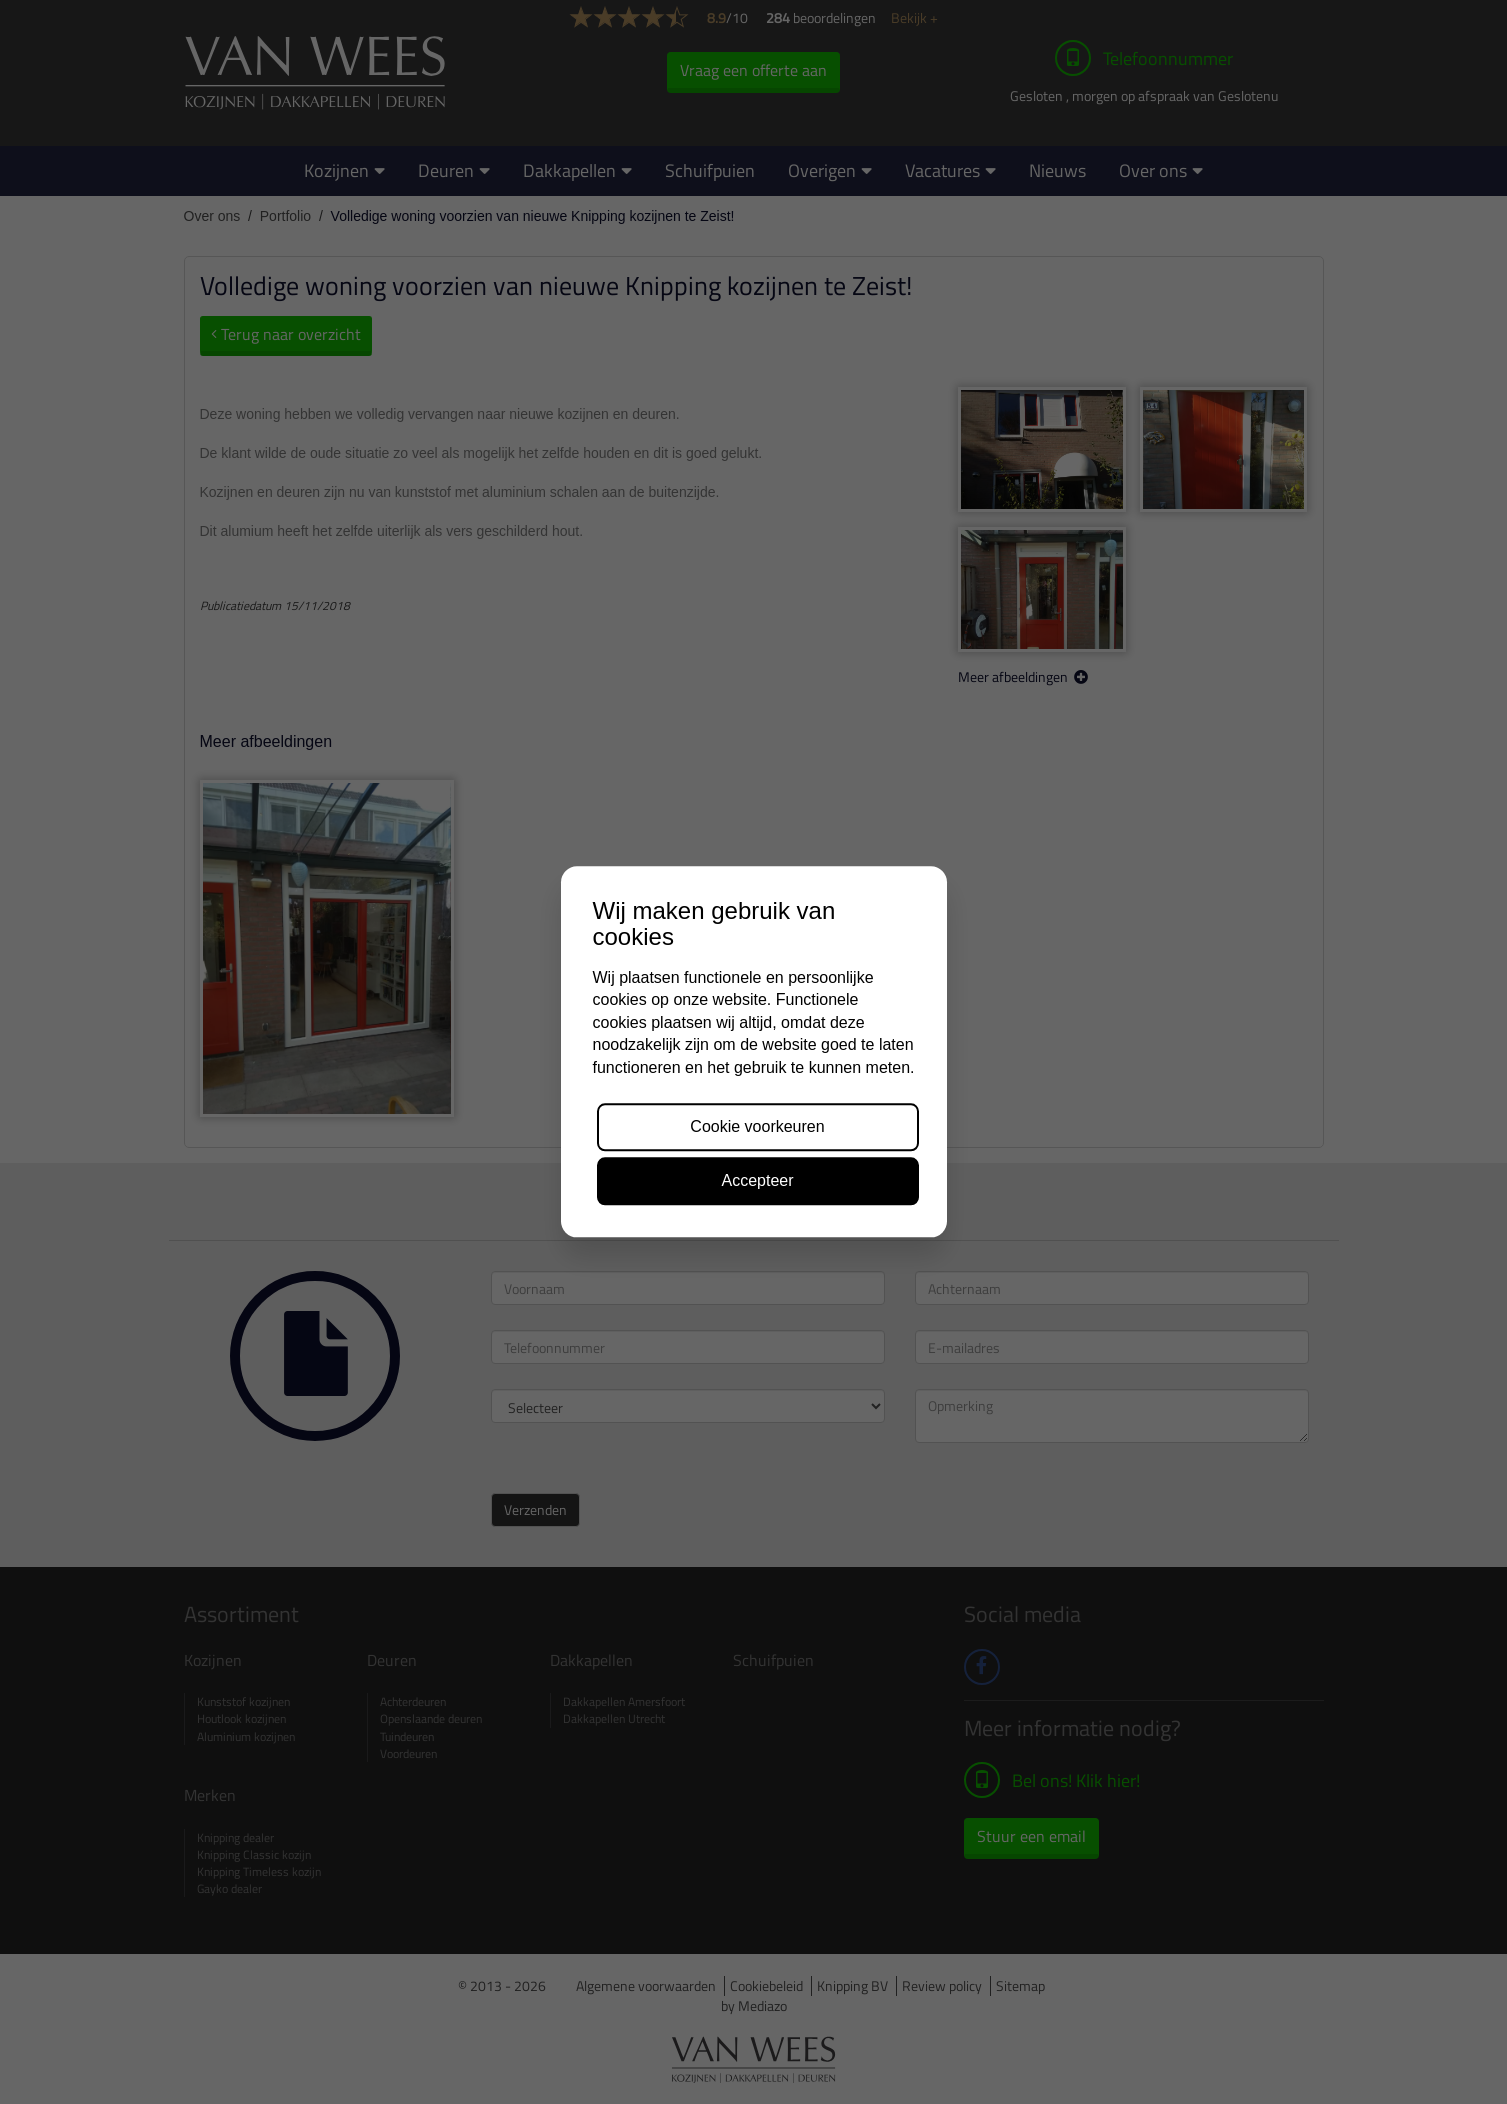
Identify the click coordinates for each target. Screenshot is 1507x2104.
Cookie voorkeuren (757, 1126)
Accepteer (757, 1181)
